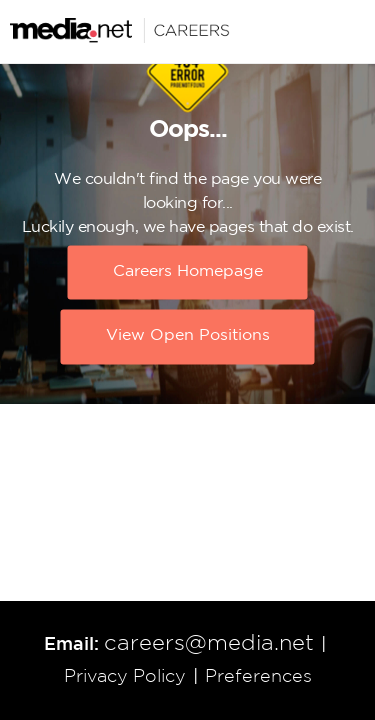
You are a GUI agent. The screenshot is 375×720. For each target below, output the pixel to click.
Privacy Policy (125, 677)
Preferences (258, 677)
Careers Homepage (188, 272)
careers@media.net (209, 644)
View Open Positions (188, 336)
